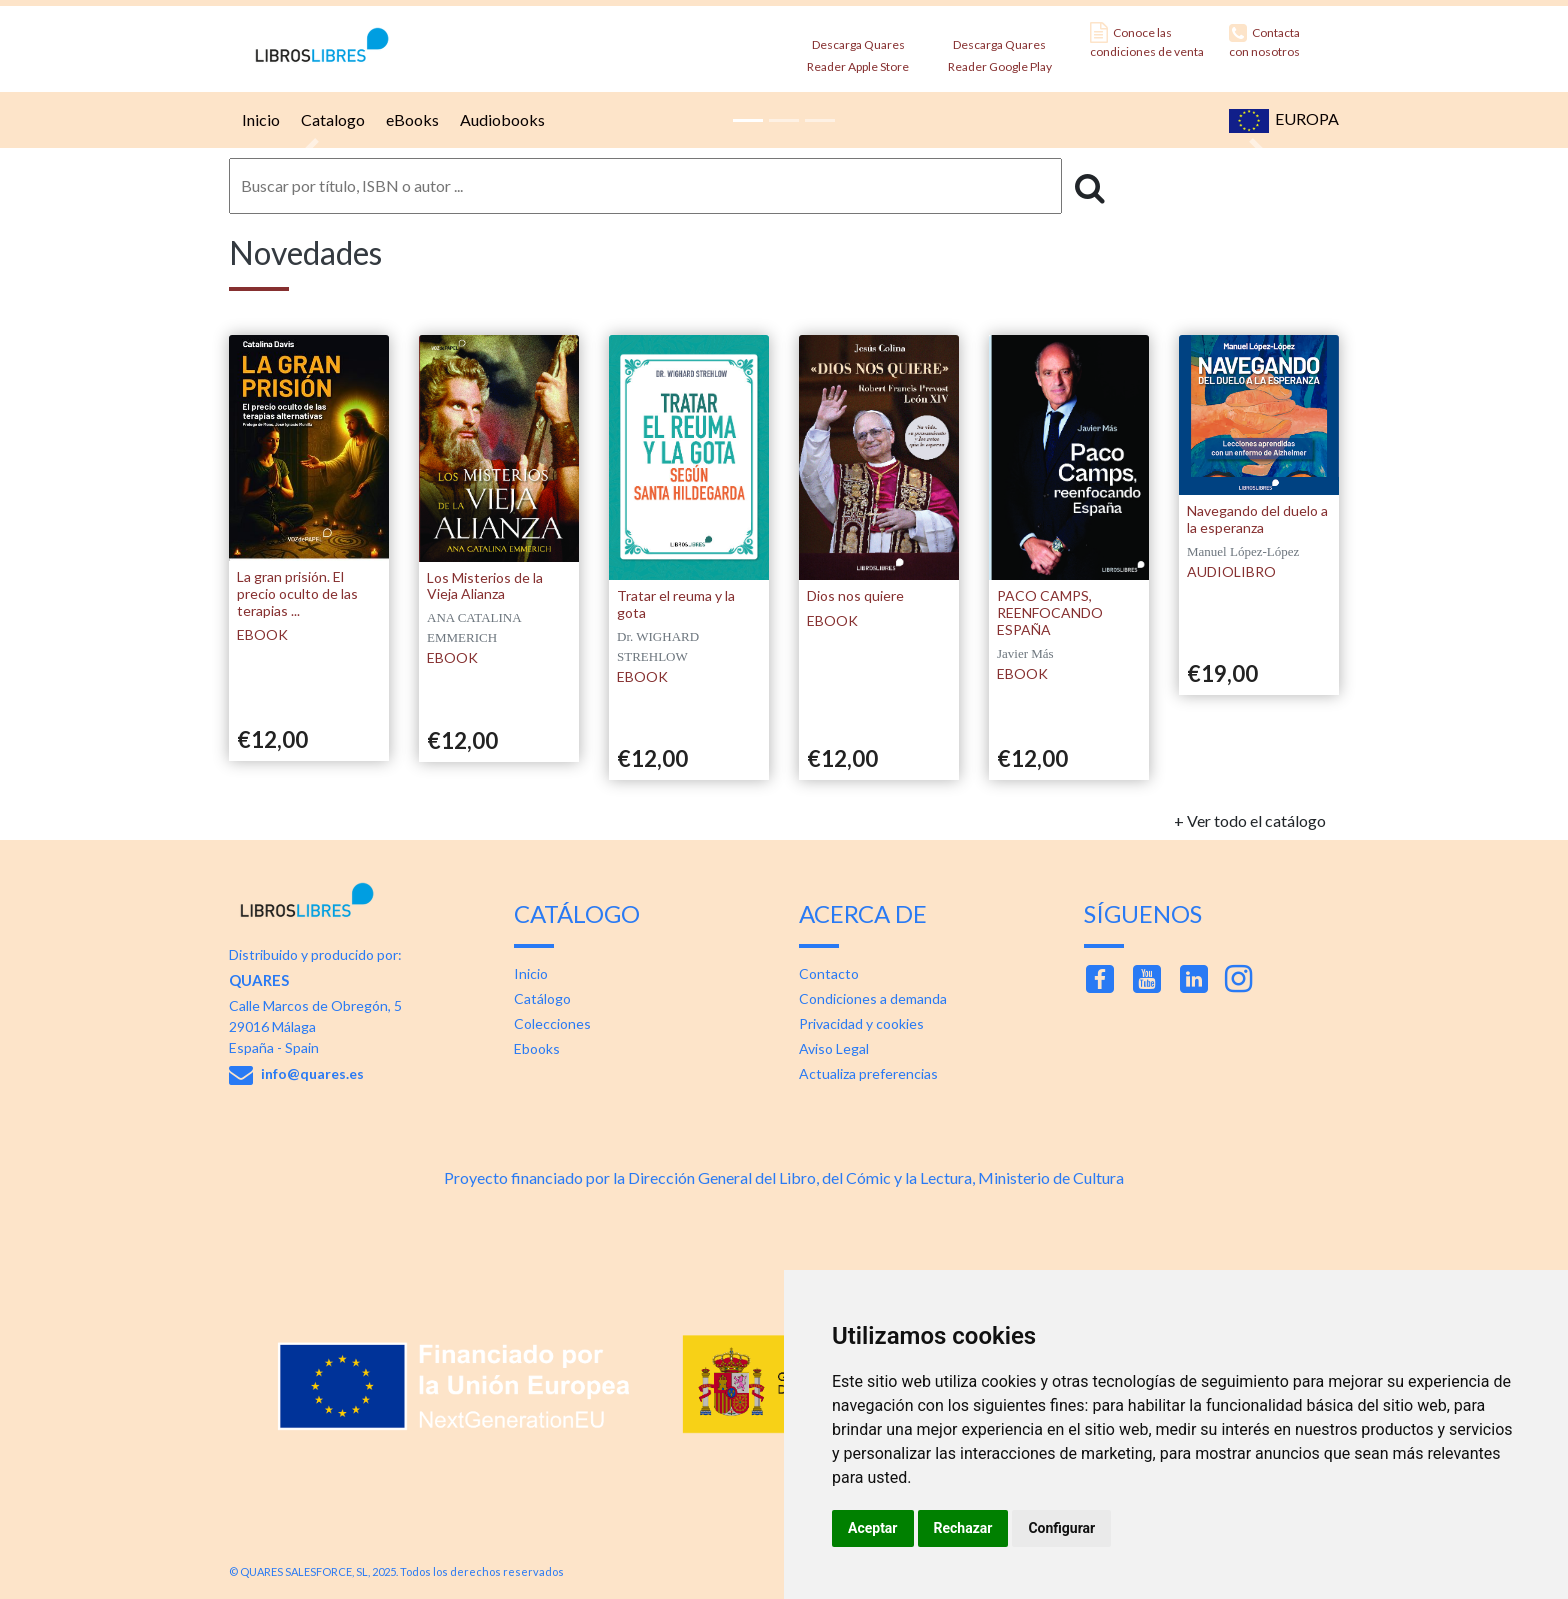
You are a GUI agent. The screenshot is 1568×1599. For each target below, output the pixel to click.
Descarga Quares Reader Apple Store (858, 49)
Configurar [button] (1061, 1528)
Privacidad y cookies (861, 1023)
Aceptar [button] (873, 1528)
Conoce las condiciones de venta (1147, 40)
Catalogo (330, 119)
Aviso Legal (834, 1048)
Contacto (829, 973)
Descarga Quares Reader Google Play (1000, 49)
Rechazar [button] (963, 1528)
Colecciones (552, 1023)
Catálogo (542, 998)
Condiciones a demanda (873, 998)
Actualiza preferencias (868, 1073)
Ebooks (537, 1048)
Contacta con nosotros (1264, 40)
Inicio (258, 119)
